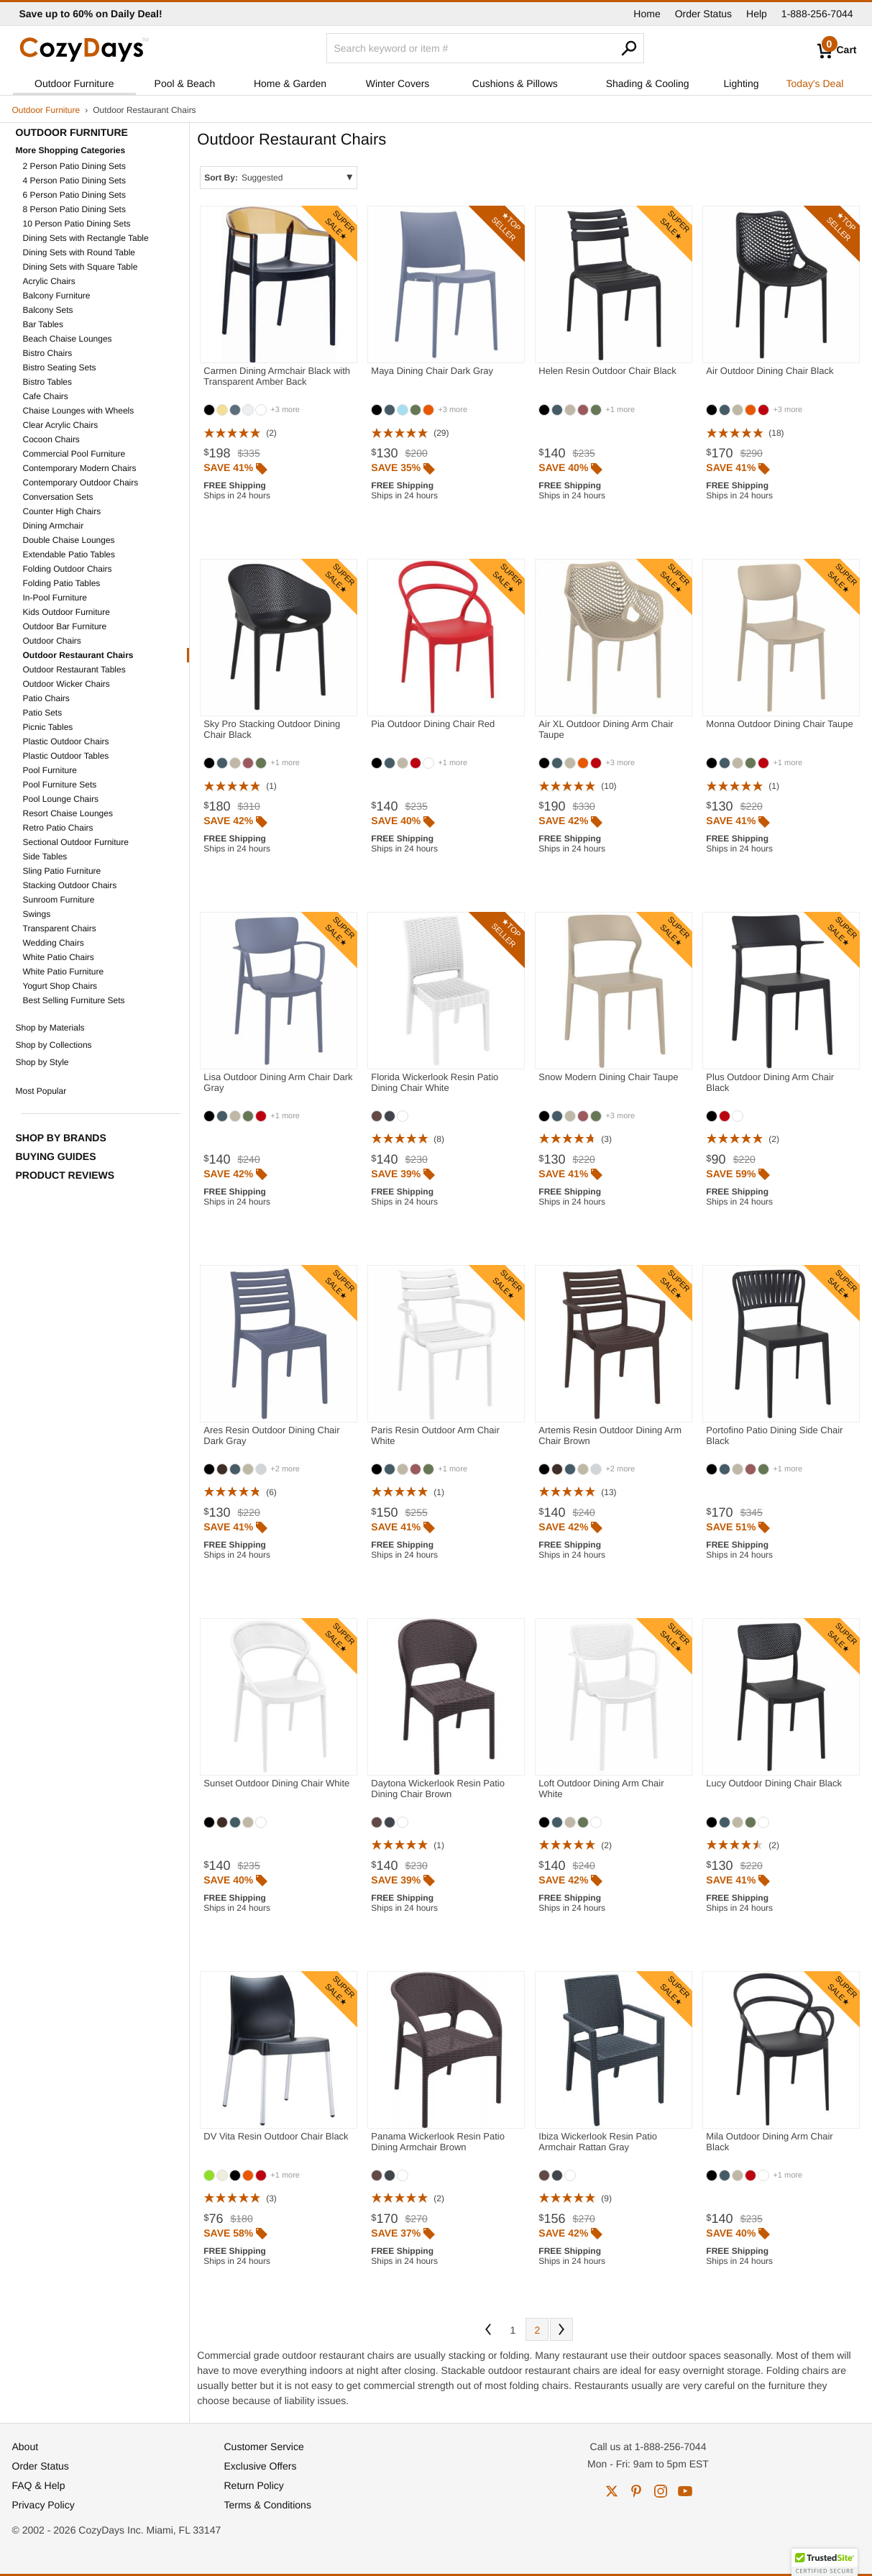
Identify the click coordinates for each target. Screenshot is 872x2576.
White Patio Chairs (58, 957)
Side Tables (45, 856)
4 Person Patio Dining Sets (74, 180)
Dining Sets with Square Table (80, 267)
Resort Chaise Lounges (68, 813)
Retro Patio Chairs (58, 828)
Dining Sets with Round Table (79, 252)
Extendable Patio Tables (69, 554)
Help (756, 13)
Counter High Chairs (62, 511)
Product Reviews (65, 1175)
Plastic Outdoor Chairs (66, 741)
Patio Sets (43, 713)
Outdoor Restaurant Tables (74, 669)
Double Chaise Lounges (69, 540)
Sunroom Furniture (59, 900)
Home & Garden (290, 83)
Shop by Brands (61, 1137)
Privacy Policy (43, 2505)
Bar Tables (43, 324)
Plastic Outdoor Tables (66, 756)
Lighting (741, 83)
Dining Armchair (53, 526)
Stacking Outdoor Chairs (70, 885)
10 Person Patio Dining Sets (77, 224)
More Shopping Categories (71, 150)
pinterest (636, 2491)
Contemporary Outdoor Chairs (81, 483)
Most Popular (41, 1091)
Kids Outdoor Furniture (66, 612)
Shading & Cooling (647, 83)
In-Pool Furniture (55, 598)
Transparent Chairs (59, 928)
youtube (685, 2491)
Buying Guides (56, 1156)
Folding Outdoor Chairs (67, 569)
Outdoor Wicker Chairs (66, 684)
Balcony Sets (48, 310)
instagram (660, 2491)
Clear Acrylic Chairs (60, 425)
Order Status (703, 13)
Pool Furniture (50, 770)
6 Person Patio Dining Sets (74, 195)
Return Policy (254, 2485)
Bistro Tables (47, 382)
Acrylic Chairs (49, 281)
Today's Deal (815, 83)
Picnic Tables (48, 727)
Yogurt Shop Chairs (60, 986)
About (25, 2446)
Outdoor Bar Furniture (65, 626)
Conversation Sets (58, 497)
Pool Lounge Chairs (60, 799)
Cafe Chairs (45, 396)
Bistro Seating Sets (59, 367)
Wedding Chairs (53, 943)
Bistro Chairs (48, 353)
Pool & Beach (185, 83)
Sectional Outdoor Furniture (76, 842)
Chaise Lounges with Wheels (78, 411)
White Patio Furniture (63, 972)
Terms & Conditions (267, 2505)
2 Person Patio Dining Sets (74, 166)
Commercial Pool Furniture (74, 454)
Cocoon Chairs (51, 439)
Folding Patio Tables (62, 583)
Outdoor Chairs (52, 641)
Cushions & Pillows (515, 83)
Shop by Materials (50, 1028)
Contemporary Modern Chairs (80, 468)
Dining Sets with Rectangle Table (86, 238)
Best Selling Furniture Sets (74, 1000)
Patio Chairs (46, 698)
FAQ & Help (38, 2485)
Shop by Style (42, 1062)
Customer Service (264, 2446)
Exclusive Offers (260, 2466)
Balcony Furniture (57, 296)
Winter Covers (398, 83)
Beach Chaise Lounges (67, 339)
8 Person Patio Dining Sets (74, 209)
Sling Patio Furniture (62, 871)
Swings (37, 914)
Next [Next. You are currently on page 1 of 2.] (561, 2329)
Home (646, 13)
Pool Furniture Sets (60, 785)
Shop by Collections (54, 1045)
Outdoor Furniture (74, 83)
